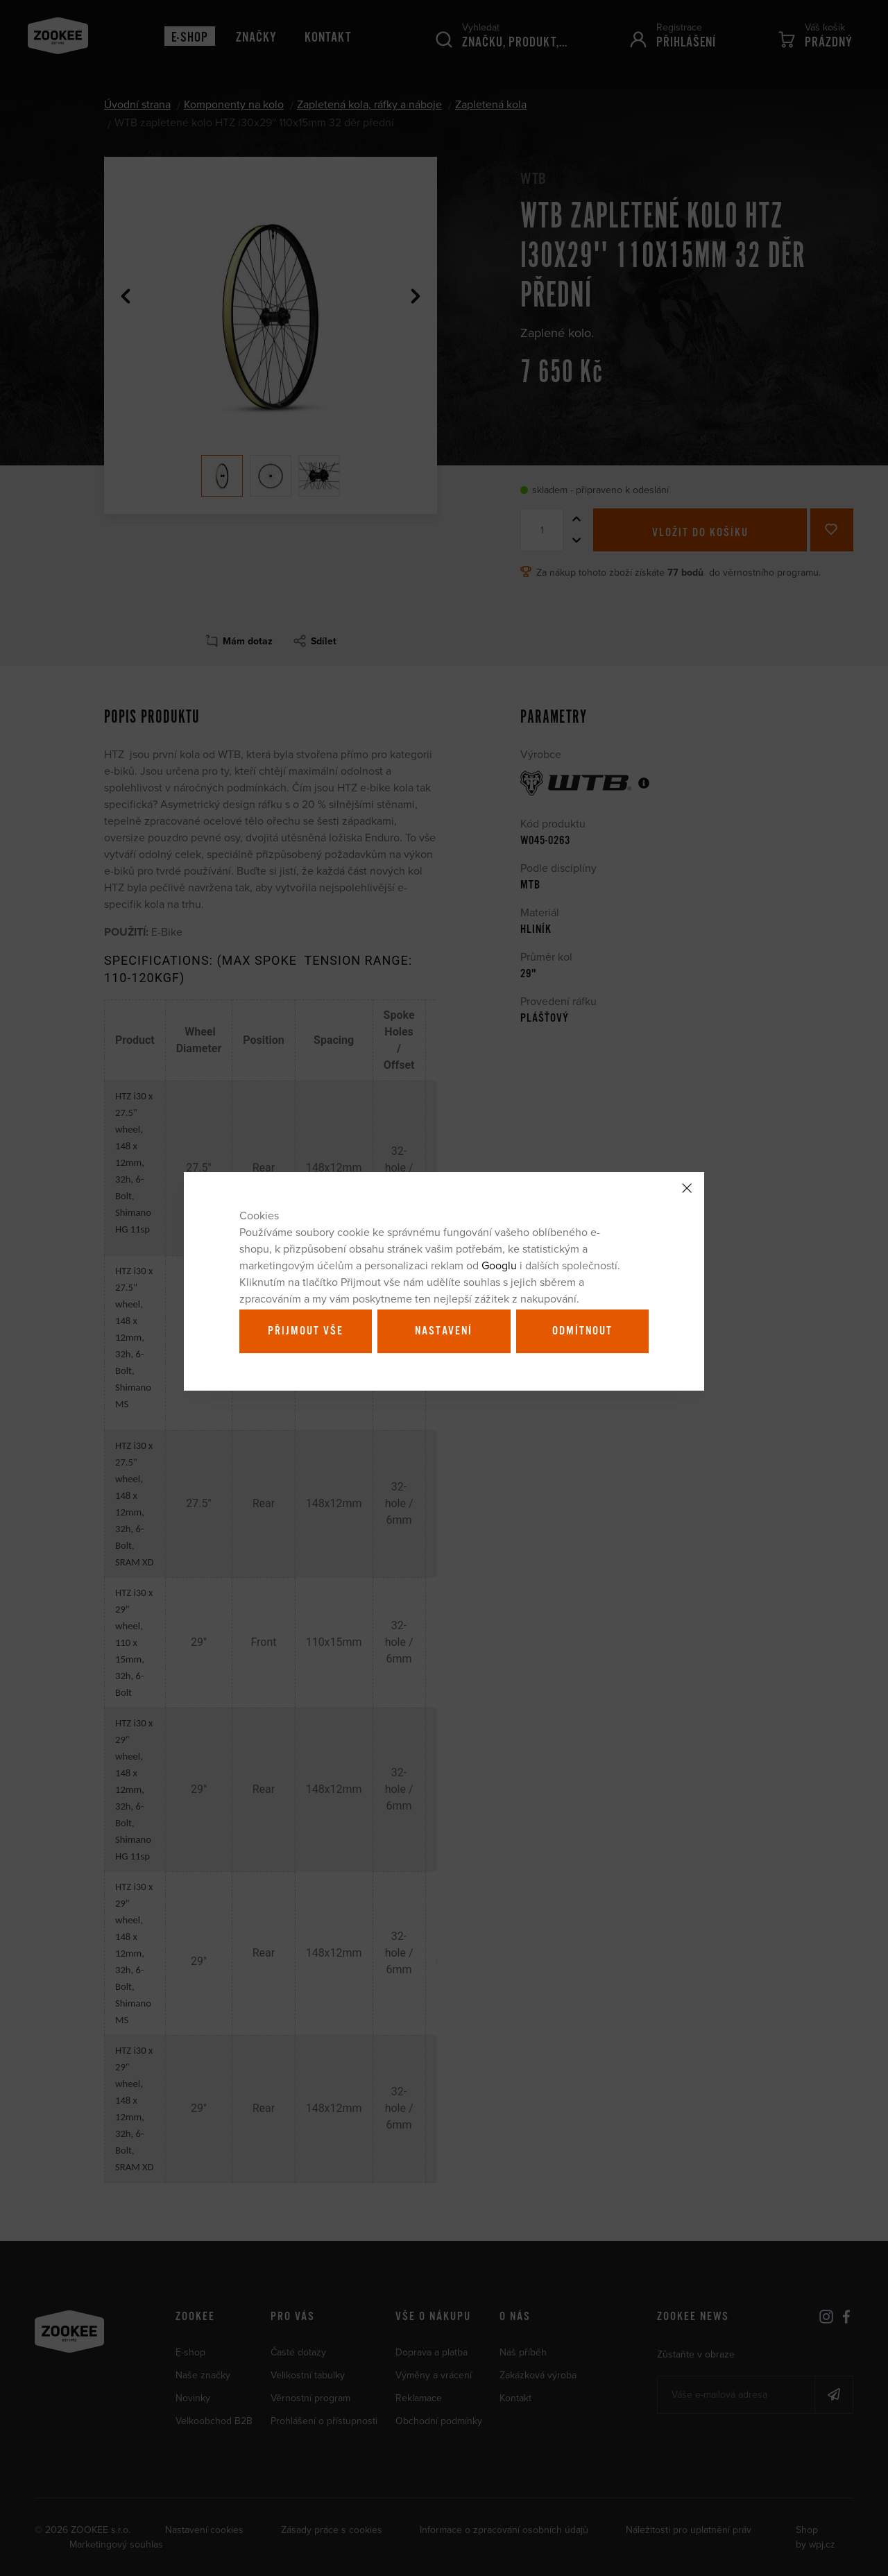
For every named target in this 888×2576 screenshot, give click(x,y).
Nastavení (443, 1331)
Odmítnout (582, 1331)
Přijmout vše (305, 1331)
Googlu (499, 1265)
